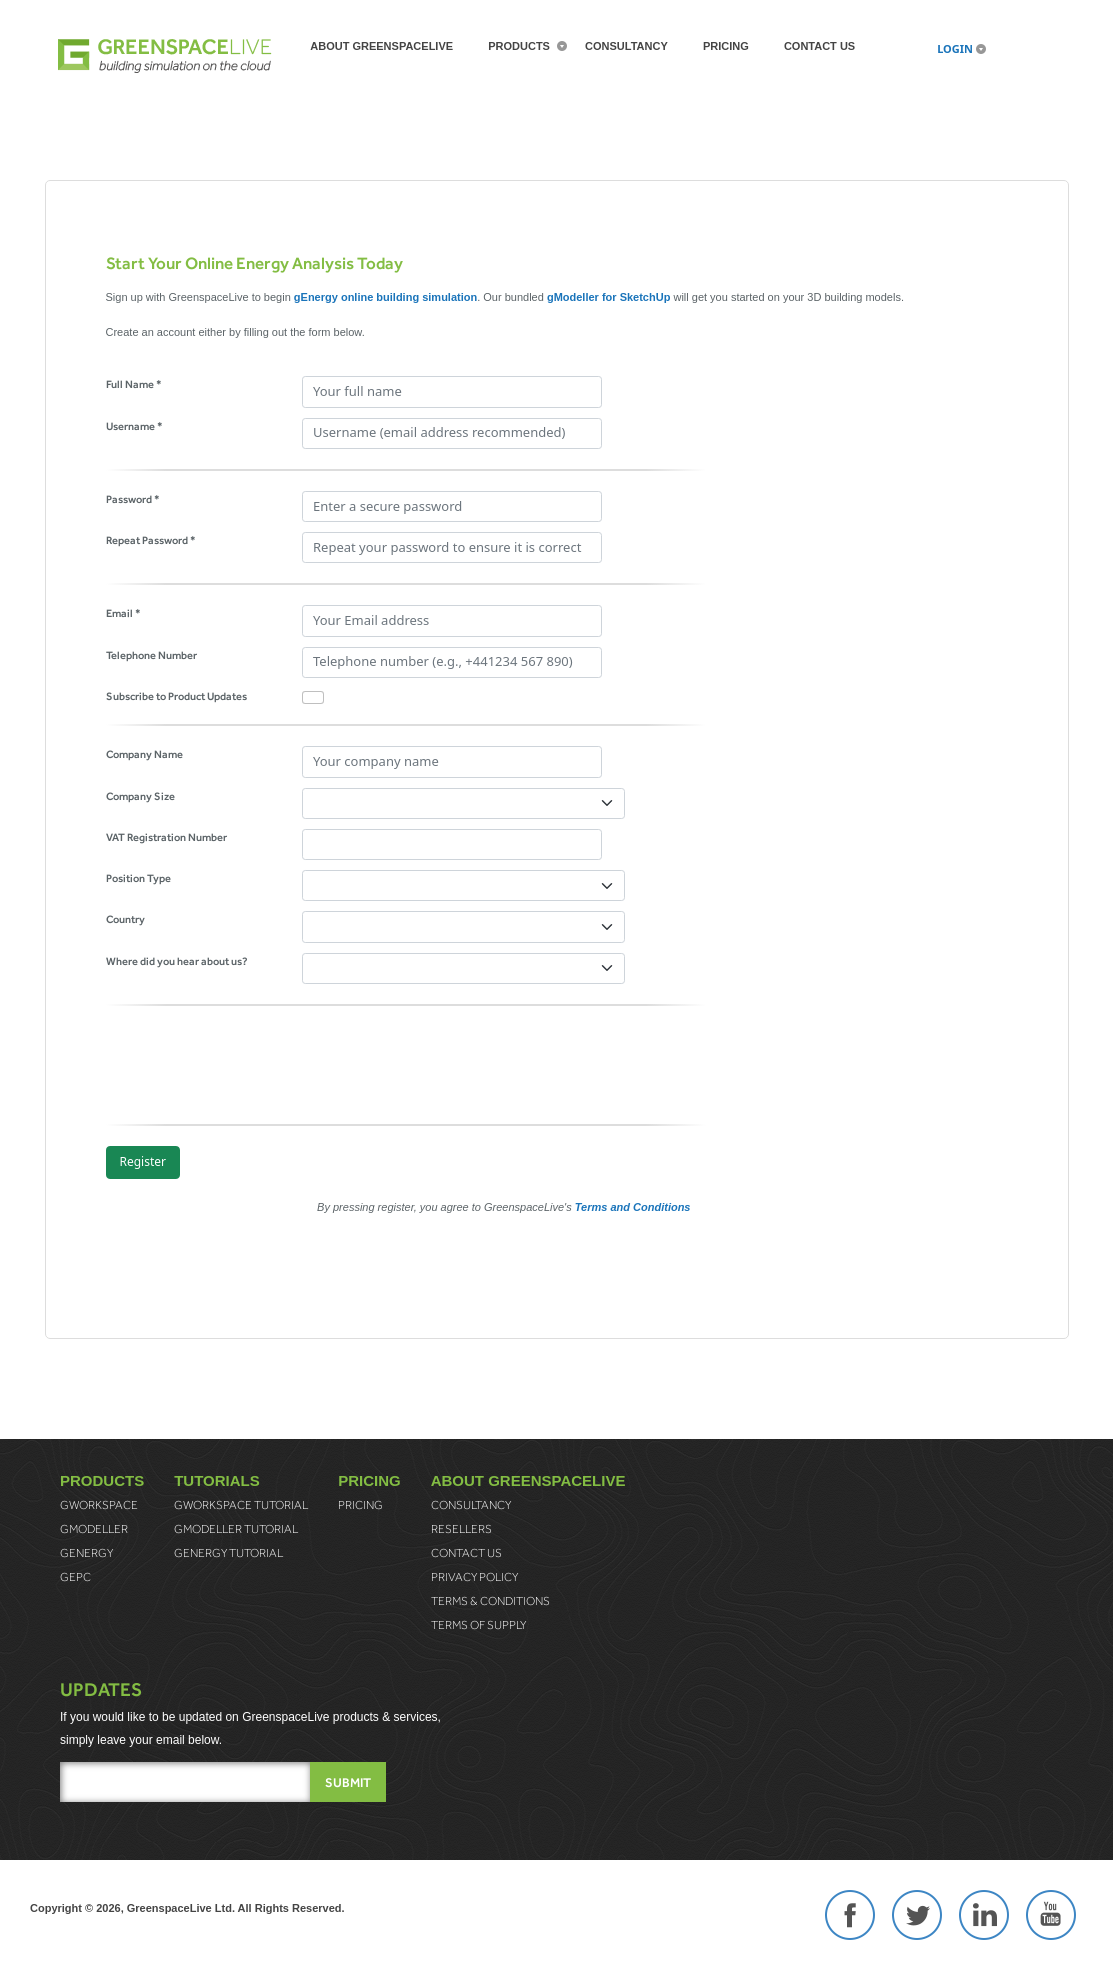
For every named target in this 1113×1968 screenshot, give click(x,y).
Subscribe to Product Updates (176, 696)
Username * (134, 426)
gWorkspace (99, 1505)
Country (125, 919)
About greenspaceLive (381, 46)
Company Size (140, 796)
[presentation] (258, 1065)
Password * (133, 499)
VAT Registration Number (166, 837)
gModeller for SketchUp (608, 297)
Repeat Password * (151, 540)
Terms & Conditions (490, 1601)
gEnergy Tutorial (228, 1553)
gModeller (94, 1529)
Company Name (144, 754)
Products (519, 46)
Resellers (461, 1529)
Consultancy (626, 46)
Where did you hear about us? (177, 961)
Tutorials (217, 1480)
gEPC (75, 1577)
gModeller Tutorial (236, 1529)
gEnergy (86, 1553)
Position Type (138, 878)
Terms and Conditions (633, 1207)
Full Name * (134, 384)
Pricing (726, 46)
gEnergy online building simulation (385, 297)
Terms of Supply (478, 1625)
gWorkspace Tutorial (241, 1505)
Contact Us (819, 46)
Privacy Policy (474, 1577)
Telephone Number (151, 655)
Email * (123, 613)
